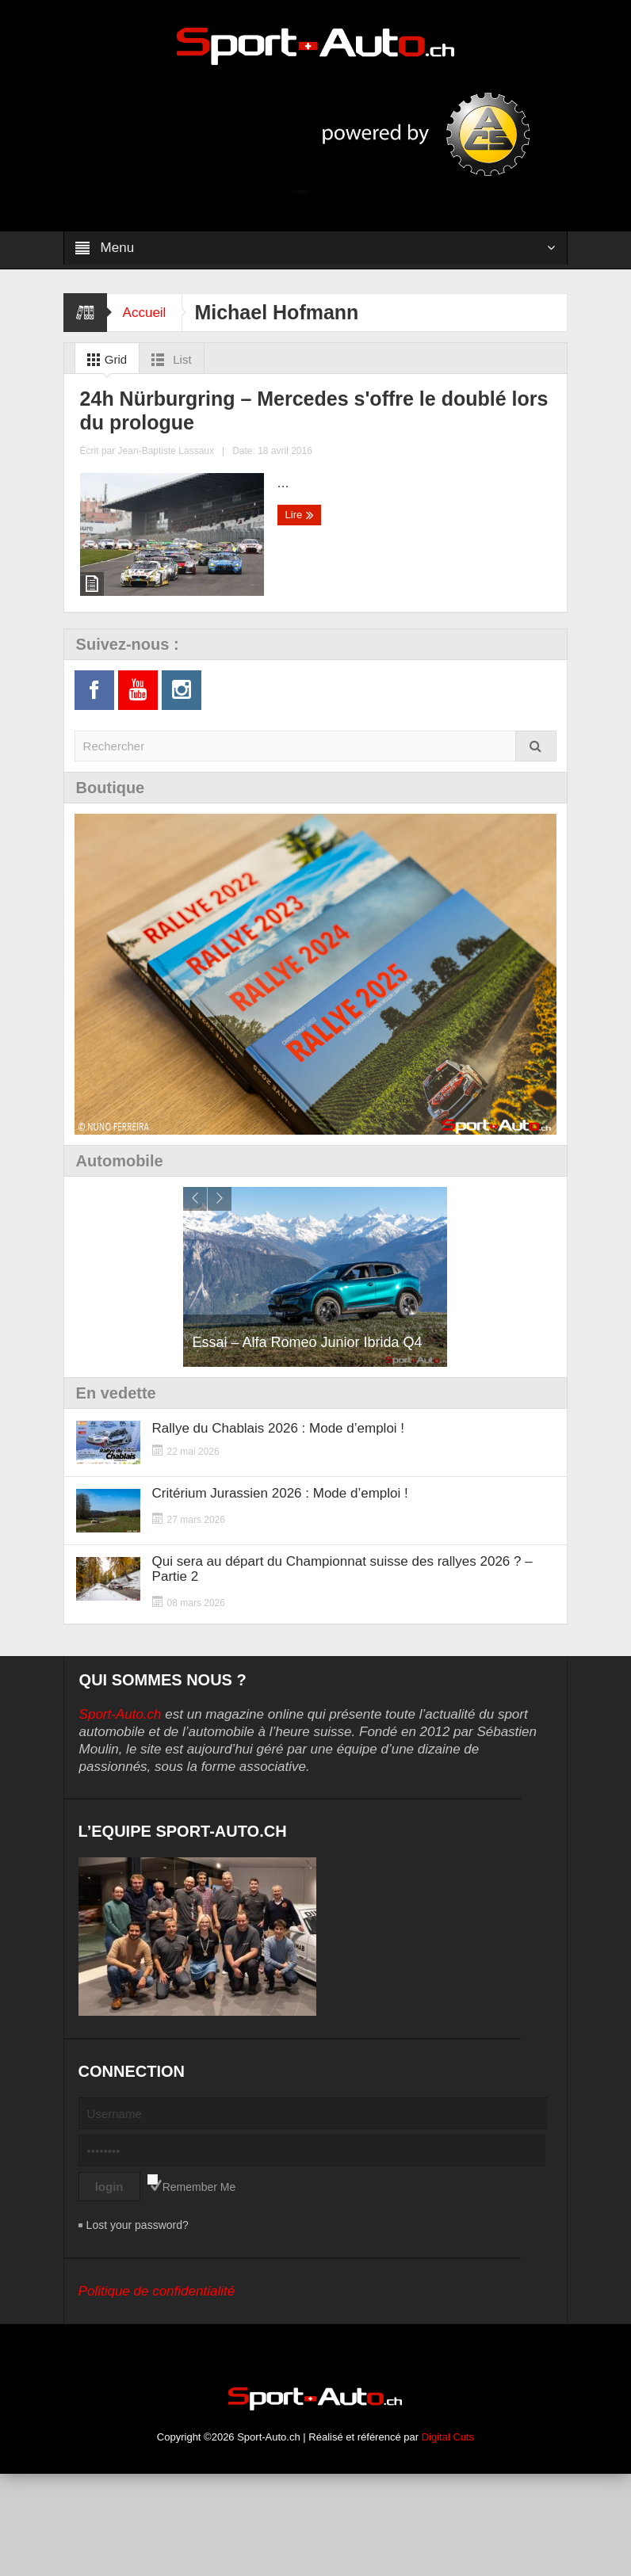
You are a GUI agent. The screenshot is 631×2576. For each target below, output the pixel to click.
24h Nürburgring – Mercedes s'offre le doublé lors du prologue (177, 575)
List (168, 359)
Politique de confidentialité (156, 2393)
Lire (97, 688)
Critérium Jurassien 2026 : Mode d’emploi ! (280, 1595)
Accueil (144, 312)
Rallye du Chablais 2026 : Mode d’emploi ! (278, 1530)
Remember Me (199, 2289)
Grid (104, 359)
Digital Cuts (448, 2539)
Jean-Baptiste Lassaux (197, 652)
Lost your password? (137, 2327)
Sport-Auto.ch (120, 1816)
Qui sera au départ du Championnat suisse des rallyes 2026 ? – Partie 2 (342, 1671)
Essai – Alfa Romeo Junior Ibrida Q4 (307, 1444)
